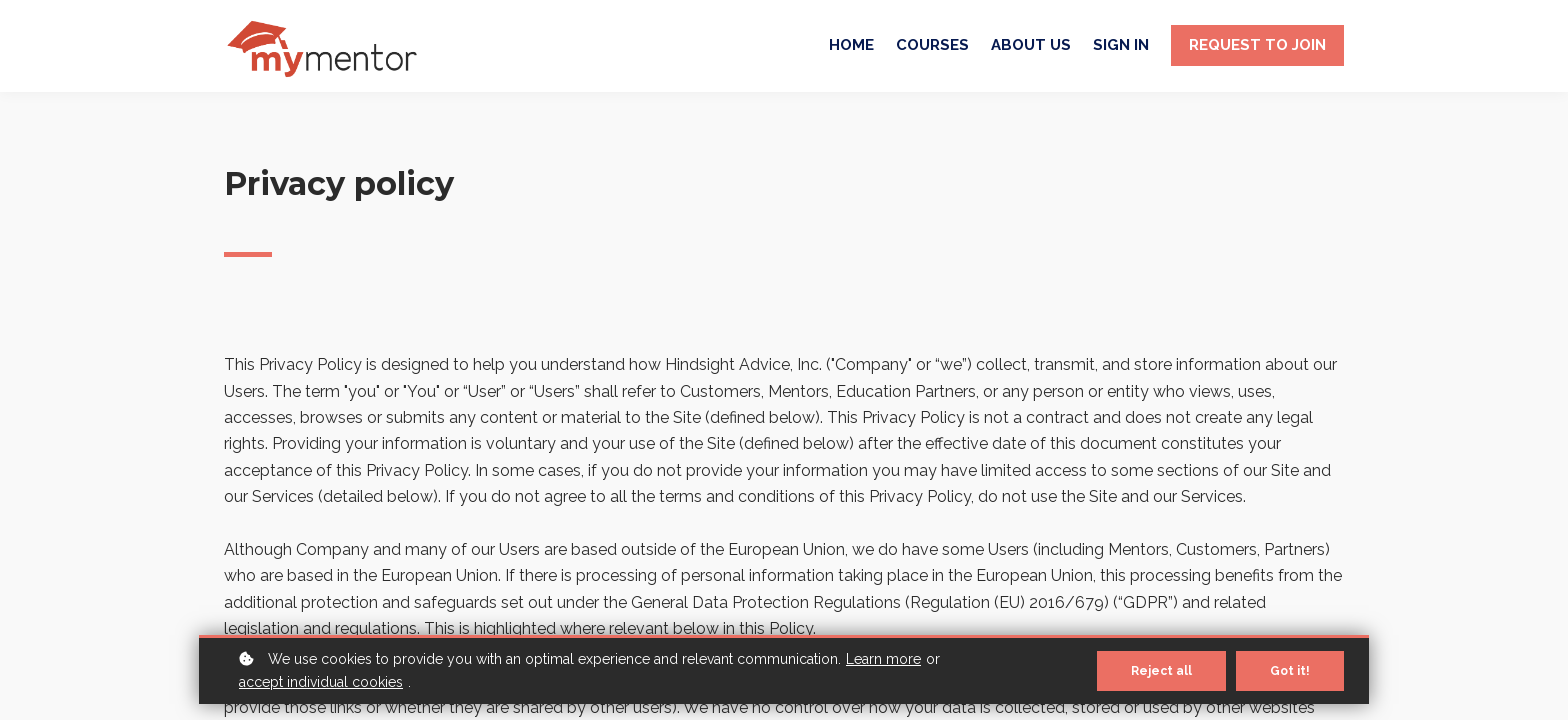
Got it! (1290, 671)
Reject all (1161, 671)
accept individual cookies (321, 682)
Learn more (883, 659)
